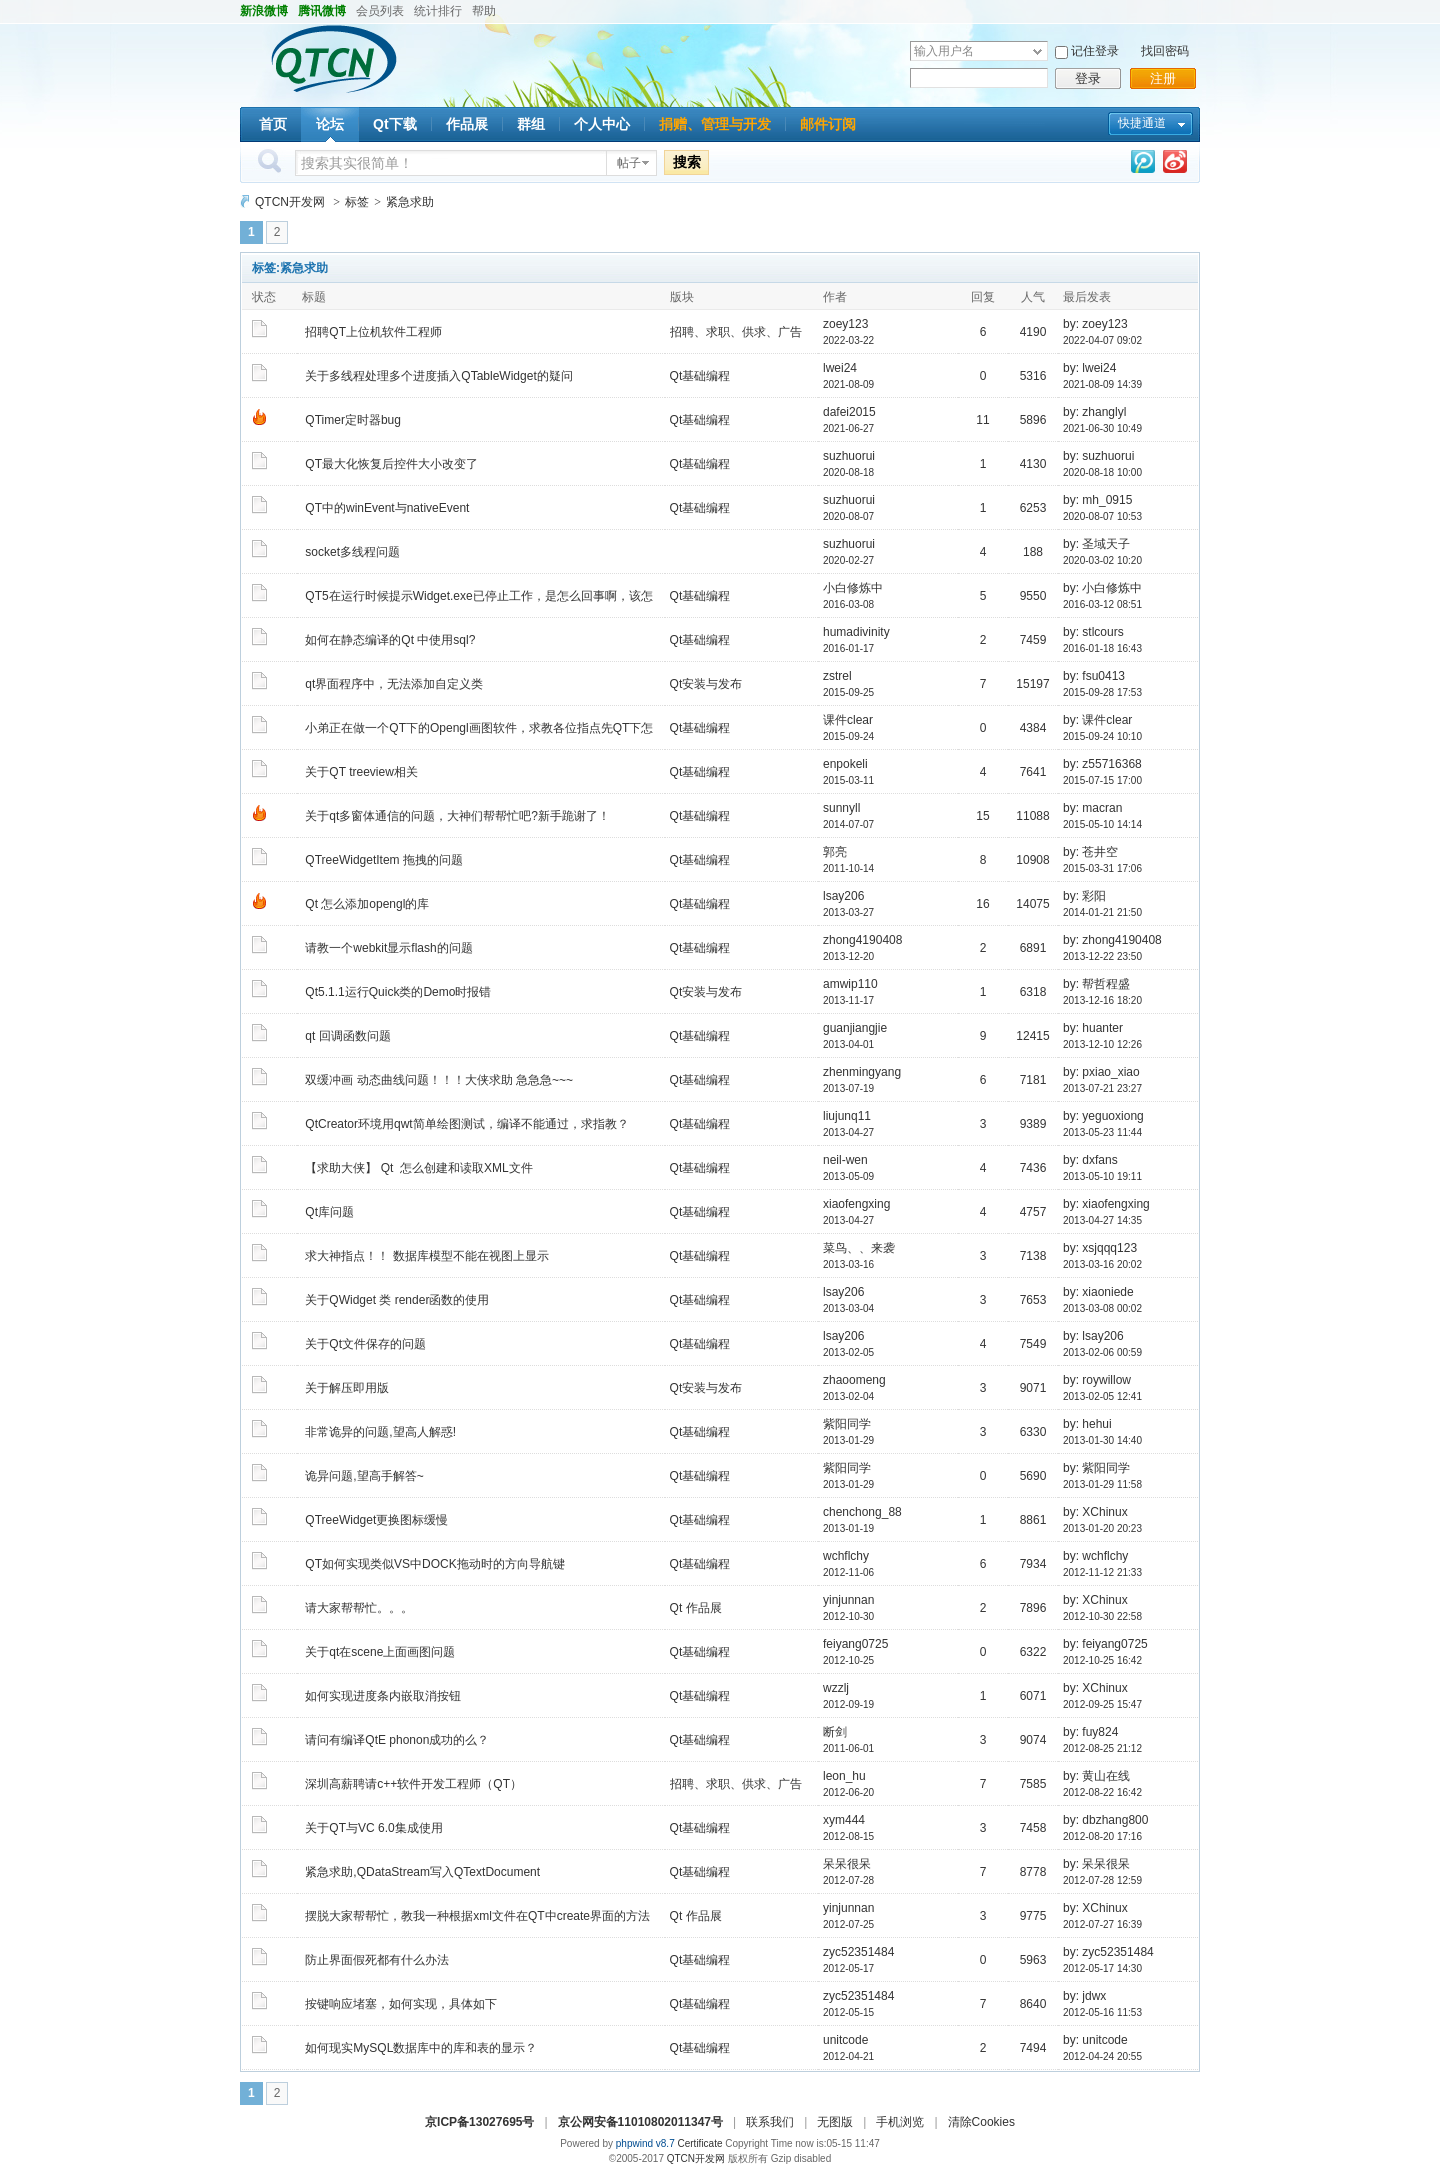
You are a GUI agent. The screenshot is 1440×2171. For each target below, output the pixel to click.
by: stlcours (1093, 632)
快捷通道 (1142, 123)
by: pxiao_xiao (1101, 1072)
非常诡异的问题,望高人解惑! (380, 1432)
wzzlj (836, 1688)
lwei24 (840, 368)
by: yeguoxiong (1103, 1116)
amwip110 (850, 984)
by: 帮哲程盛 (1096, 984)
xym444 (844, 1820)
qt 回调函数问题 (347, 1036)
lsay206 (843, 896)
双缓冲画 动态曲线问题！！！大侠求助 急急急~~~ (439, 1080)
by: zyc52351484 (1108, 1952)
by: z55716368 (1102, 764)
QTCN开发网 (290, 202)
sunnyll (841, 808)
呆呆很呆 (847, 1864)
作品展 (467, 124)
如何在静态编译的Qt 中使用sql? (390, 640)
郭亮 (835, 852)
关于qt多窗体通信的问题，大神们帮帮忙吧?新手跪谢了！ (457, 816)
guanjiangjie (855, 1028)
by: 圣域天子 (1096, 544)
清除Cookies (981, 2122)
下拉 (1037, 51)
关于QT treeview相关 (361, 772)
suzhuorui (849, 456)
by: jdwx (1084, 1996)
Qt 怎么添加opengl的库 (367, 904)
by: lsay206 (1093, 1336)
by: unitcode (1095, 2040)
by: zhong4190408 (1112, 940)
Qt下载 (395, 124)
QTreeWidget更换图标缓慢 (376, 1520)
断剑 (835, 1732)
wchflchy (846, 1556)
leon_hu (844, 1776)
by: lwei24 (1089, 368)
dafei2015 (849, 412)
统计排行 (438, 11)
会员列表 (380, 11)
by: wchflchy (1095, 1556)
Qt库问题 (329, 1212)
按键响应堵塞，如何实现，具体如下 (401, 2004)
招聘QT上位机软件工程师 (373, 332)
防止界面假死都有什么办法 (377, 1960)
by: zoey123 (1095, 324)
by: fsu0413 (1094, 676)
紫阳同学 (847, 1424)
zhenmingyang (862, 1072)
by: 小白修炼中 (1102, 588)
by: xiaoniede (1098, 1292)
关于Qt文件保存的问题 (365, 1344)
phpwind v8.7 (645, 2143)
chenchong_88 (862, 1512)
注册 (1163, 78)
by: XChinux (1095, 1512)
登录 (1088, 78)
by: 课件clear (1097, 720)
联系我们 (770, 2122)
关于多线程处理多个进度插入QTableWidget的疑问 (438, 376)
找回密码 (1165, 51)
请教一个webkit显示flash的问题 (388, 948)
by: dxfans (1090, 1160)
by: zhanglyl (1094, 412)
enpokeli (845, 764)
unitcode (845, 2040)
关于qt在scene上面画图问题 (380, 1652)
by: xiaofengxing (1106, 1204)
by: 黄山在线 (1096, 1776)
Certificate (699, 2143)
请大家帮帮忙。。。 (359, 1608)
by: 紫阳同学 (1096, 1468)
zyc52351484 (858, 1952)
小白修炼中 (853, 588)
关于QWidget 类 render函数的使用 (397, 1300)
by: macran (1092, 808)
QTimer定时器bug (353, 420)
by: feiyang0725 (1105, 1644)
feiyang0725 (855, 1644)
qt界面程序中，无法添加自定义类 (394, 684)
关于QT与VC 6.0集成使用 (373, 1828)
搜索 (687, 162)
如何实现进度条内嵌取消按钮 (383, 1696)
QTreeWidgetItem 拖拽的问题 (384, 860)
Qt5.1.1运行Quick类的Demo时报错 (398, 992)
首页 (273, 124)
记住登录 (1095, 51)
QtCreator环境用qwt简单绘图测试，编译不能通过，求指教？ (466, 1124)
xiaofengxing (856, 1204)
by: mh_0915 (1097, 500)
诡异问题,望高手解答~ (364, 1476)
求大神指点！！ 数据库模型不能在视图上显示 (426, 1256)
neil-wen (845, 1160)
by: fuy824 (1090, 1732)
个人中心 (602, 124)
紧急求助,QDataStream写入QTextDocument (422, 1872)
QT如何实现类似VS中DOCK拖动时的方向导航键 (434, 1564)
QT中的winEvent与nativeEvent (387, 508)
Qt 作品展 (696, 1608)
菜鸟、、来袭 (859, 1248)
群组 (531, 124)
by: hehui (1087, 1424)
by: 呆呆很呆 (1096, 1864)
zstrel (837, 676)
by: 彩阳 (1084, 896)
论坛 (330, 124)
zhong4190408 (862, 940)
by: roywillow (1097, 1380)
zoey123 (845, 324)
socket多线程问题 (352, 552)
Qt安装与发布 (706, 684)
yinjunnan (848, 1600)
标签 (357, 202)
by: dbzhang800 (1105, 1820)
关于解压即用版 (347, 1388)
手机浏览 (900, 2122)
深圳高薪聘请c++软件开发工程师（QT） (413, 1784)
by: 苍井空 (1090, 852)
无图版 (835, 2122)
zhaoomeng (854, 1380)
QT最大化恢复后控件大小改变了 (391, 464)
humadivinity (856, 632)
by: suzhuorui (1098, 456)
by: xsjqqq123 (1100, 1248)
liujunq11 (847, 1116)
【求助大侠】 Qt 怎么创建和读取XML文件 (418, 1168)
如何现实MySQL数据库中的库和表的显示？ (421, 2048)
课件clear (848, 720)
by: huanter (1093, 1028)
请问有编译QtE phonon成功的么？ (397, 1740)
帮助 (484, 11)
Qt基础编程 (700, 376)
